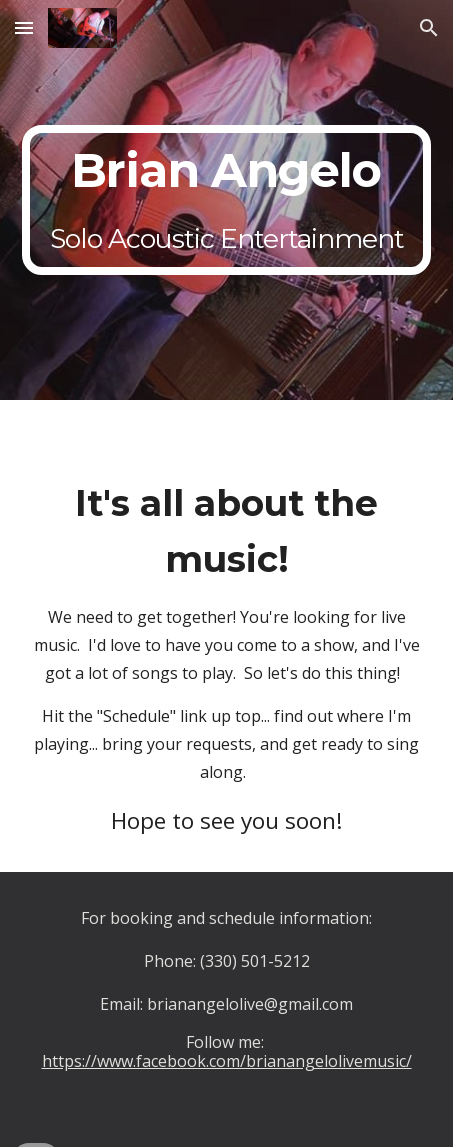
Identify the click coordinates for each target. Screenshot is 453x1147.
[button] (24, 27)
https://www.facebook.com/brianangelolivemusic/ (227, 1061)
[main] (227, 200)
